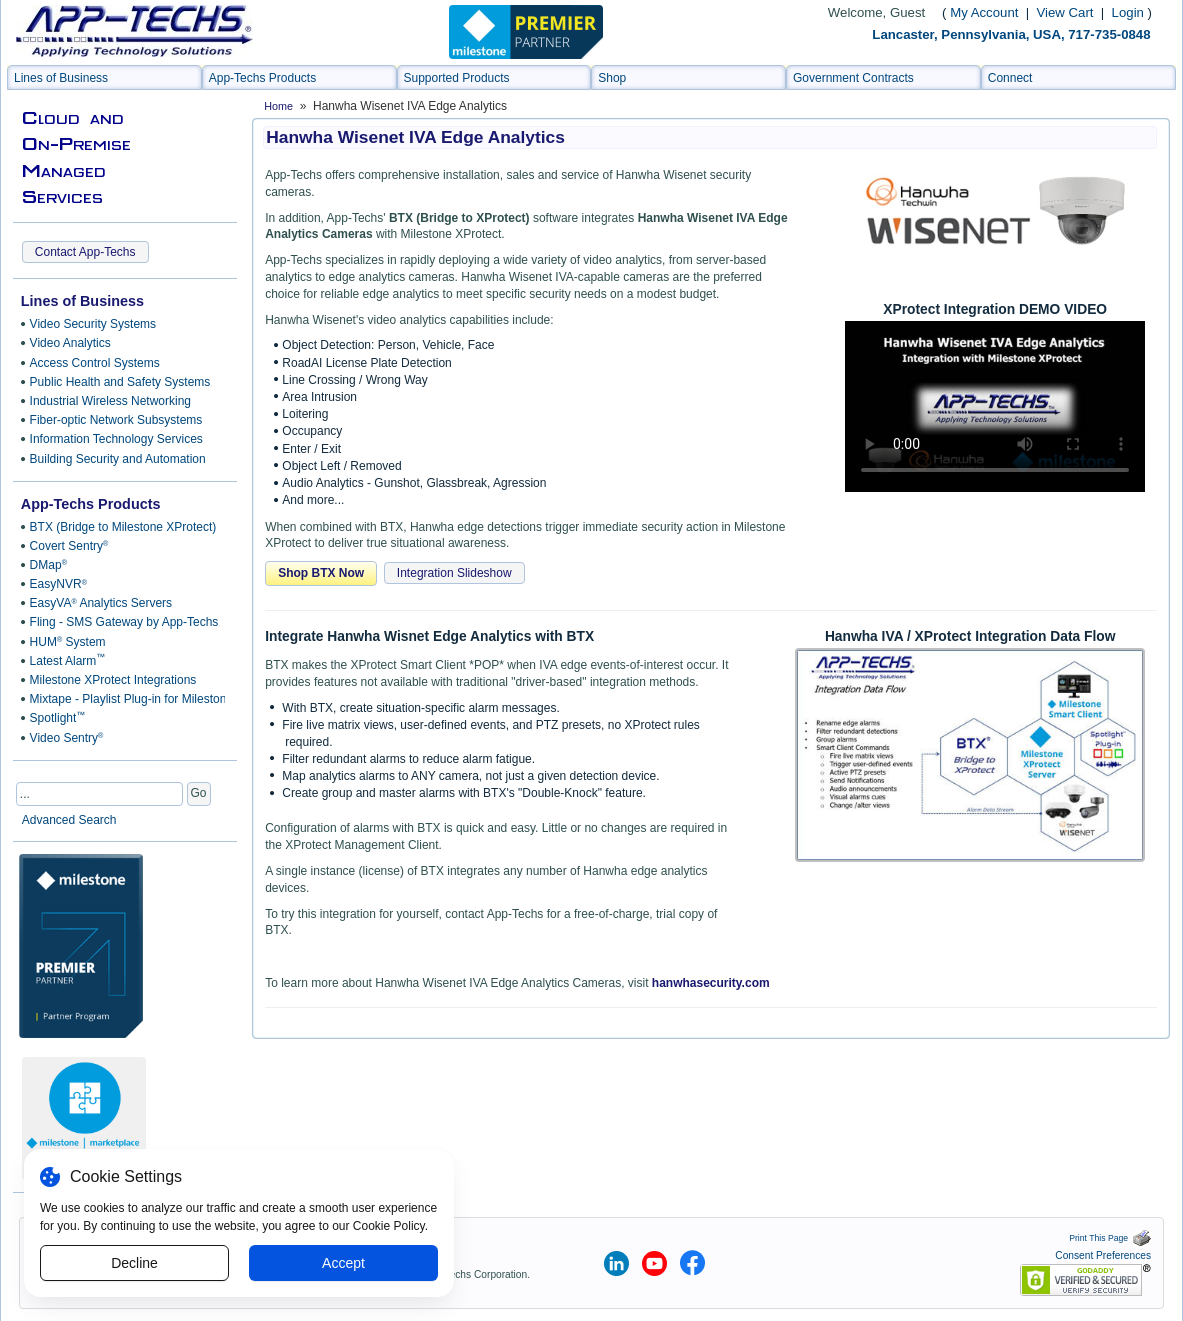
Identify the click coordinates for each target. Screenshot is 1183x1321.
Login (1128, 12)
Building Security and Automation (118, 459)
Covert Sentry (69, 546)
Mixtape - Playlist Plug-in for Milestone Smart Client (124, 699)
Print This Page (1110, 1238)
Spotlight (58, 718)
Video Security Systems (93, 324)
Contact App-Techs (85, 252)
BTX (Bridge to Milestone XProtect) (123, 527)
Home (278, 106)
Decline (134, 1263)
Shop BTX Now (321, 573)
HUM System (68, 642)
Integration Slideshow (454, 573)
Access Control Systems (95, 363)
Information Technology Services (116, 439)
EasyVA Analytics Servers (101, 603)
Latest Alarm (68, 660)
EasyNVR (58, 584)
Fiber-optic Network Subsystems (116, 420)
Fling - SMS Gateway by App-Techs (124, 622)
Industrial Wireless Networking (110, 401)
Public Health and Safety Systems (120, 382)
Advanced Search (69, 820)
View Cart (1067, 12)
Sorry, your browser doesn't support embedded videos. (995, 406)
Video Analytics (70, 343)
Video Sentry (67, 738)
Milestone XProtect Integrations (113, 680)
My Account (984, 12)
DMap (48, 565)
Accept (343, 1263)
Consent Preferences (1103, 1255)
